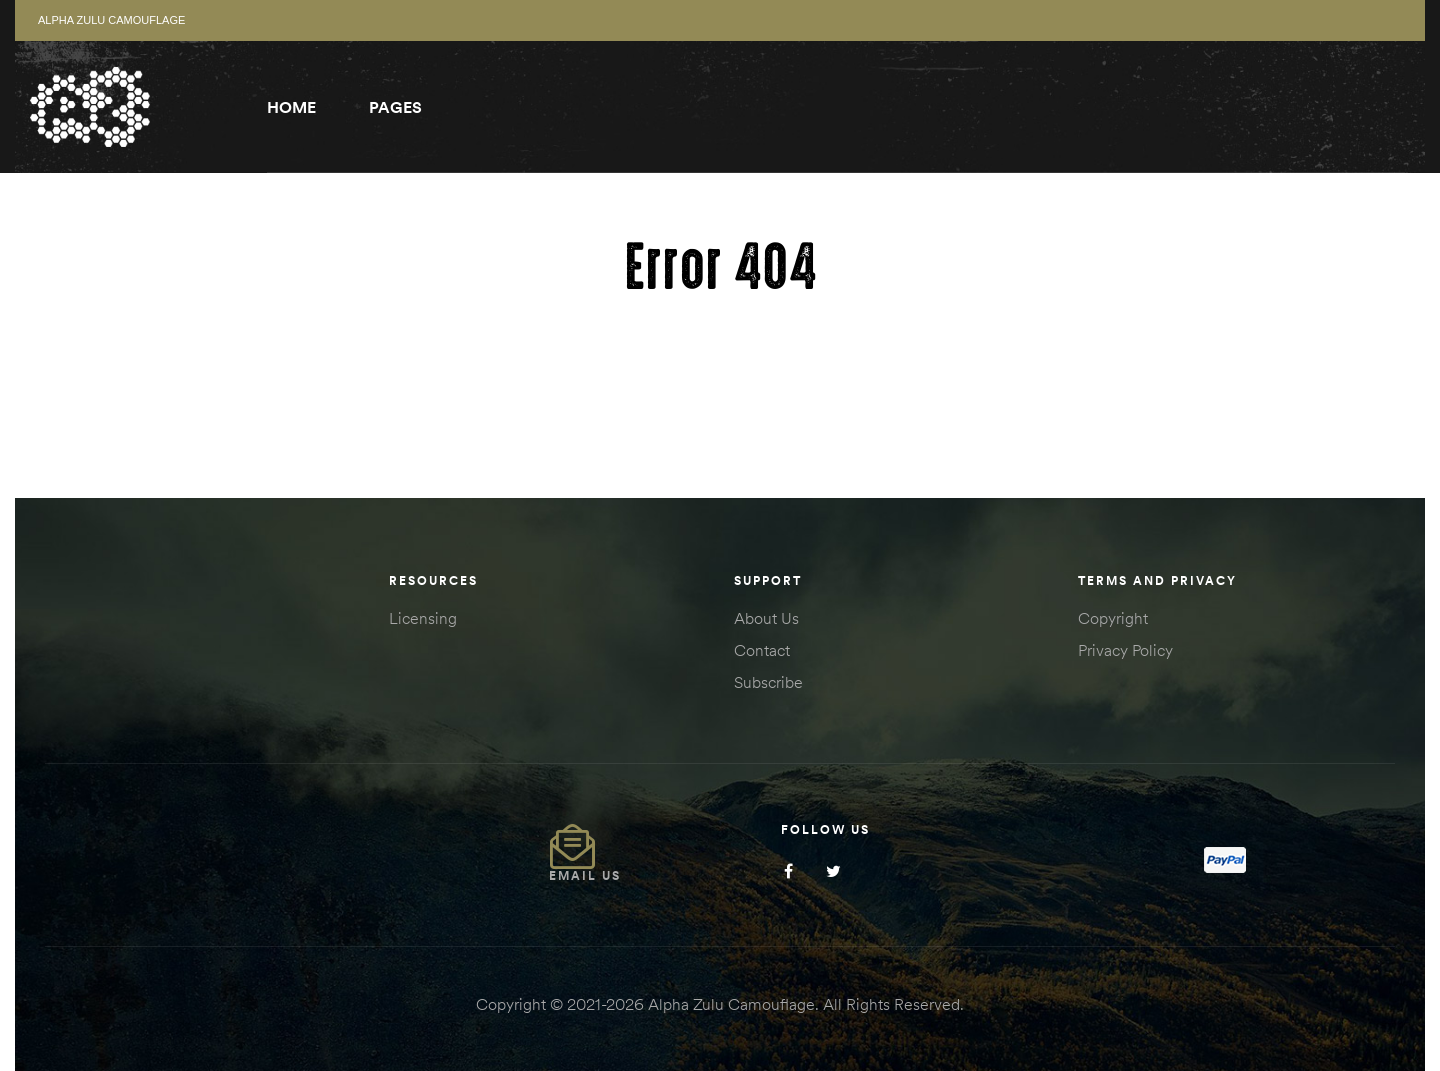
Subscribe (768, 682)
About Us (766, 618)
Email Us (585, 875)
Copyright (1113, 618)
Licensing (423, 618)
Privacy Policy (1125, 650)
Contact (762, 650)
